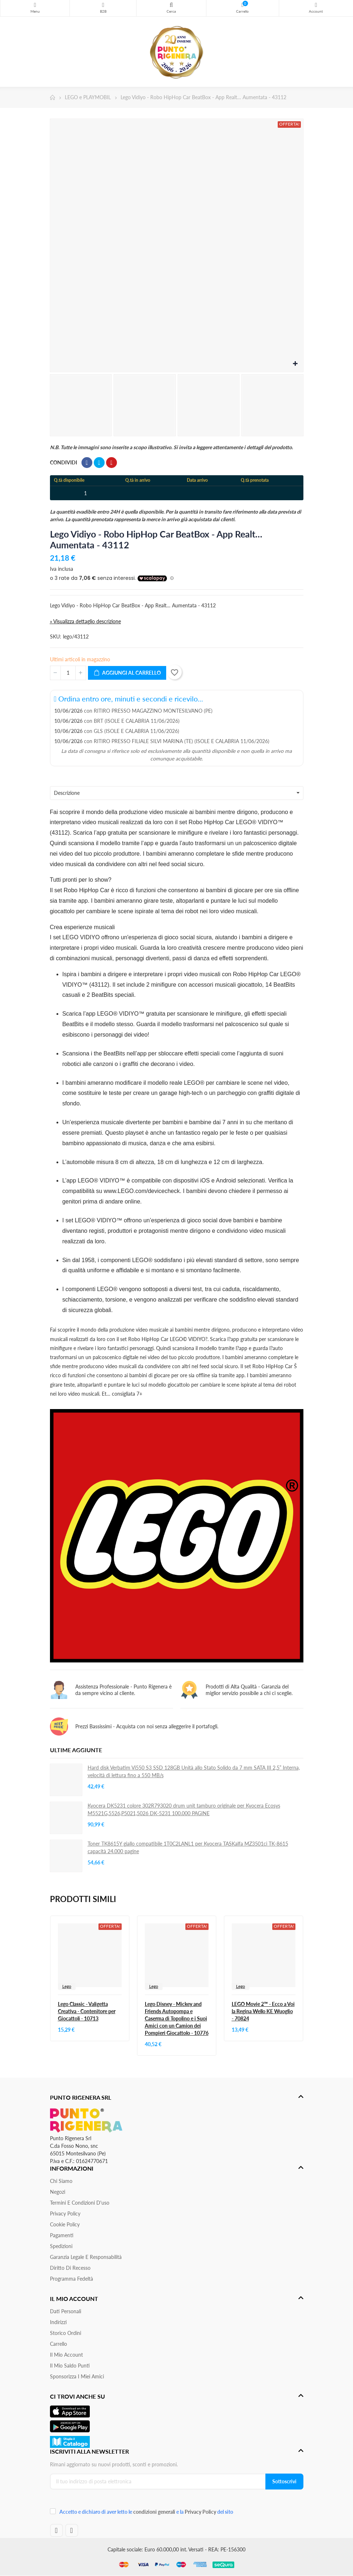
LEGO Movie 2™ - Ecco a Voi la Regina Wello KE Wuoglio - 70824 (263, 2011)
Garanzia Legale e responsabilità (86, 2257)
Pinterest (111, 462)
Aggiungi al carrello (127, 673)
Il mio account (66, 2355)
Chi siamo (61, 2181)
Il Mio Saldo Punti (70, 2365)
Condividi (86, 462)
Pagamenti (61, 2235)
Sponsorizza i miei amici (77, 2376)
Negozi (57, 2192)
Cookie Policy (65, 2224)
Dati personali (65, 2311)
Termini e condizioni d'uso (79, 2203)
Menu (35, 5)
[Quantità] (68, 673)
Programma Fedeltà (71, 2279)
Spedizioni (61, 2246)
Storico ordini (65, 2333)
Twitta (99, 462)
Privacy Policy (65, 2213)
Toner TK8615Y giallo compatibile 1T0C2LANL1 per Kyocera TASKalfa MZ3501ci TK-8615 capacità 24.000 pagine (188, 1847)
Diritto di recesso (70, 2268)
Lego (66, 1986)
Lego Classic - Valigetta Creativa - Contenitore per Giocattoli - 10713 (86, 2011)
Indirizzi (58, 2322)
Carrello (58, 2344)
